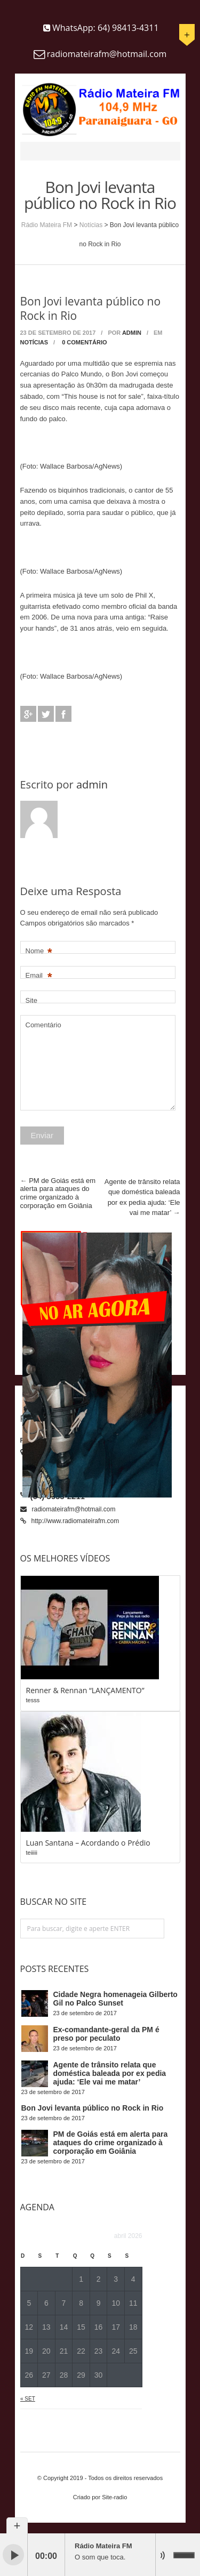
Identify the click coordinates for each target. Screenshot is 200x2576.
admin (131, 332)
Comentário (43, 1025)
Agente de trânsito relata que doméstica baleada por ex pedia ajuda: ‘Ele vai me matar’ (109, 2073)
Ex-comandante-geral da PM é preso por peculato (106, 2033)
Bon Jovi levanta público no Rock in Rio (92, 2108)
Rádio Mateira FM (46, 225)
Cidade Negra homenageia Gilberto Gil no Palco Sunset (115, 1998)
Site (31, 1000)
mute (165, 2555)
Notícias (90, 225)
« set (27, 2399)
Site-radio (114, 2497)
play (13, 2554)
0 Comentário (84, 342)
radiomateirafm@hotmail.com (74, 1509)
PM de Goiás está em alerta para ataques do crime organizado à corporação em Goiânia (58, 1193)
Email (39, 975)
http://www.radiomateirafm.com (75, 1521)
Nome (39, 951)
